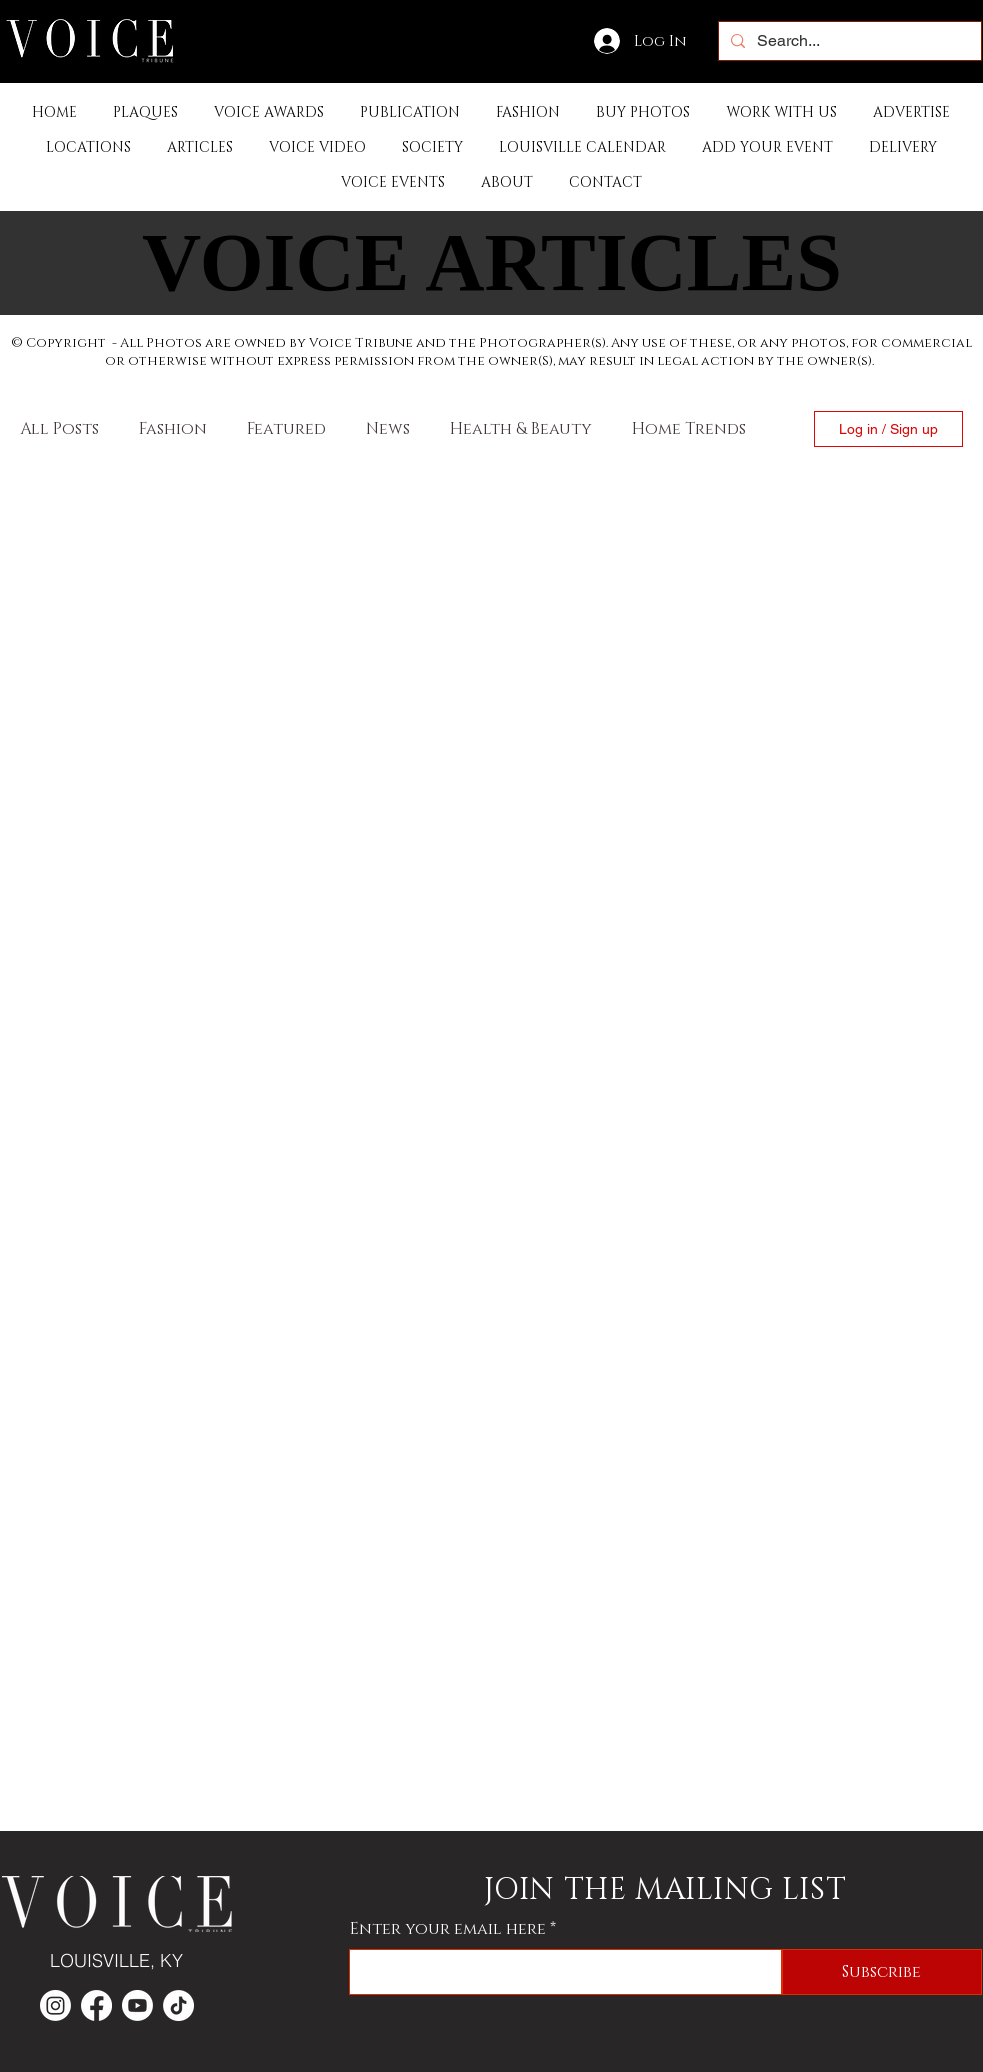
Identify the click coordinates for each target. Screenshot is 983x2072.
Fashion (173, 429)
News (388, 429)
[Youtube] (137, 2005)
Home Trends (689, 429)
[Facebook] (33, 1015)
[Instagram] (33, 1057)
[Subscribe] (882, 1972)
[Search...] (848, 41)
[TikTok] (178, 2005)
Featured (286, 429)
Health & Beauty (521, 429)
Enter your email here (448, 1929)
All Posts (59, 429)
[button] (410, 112)
